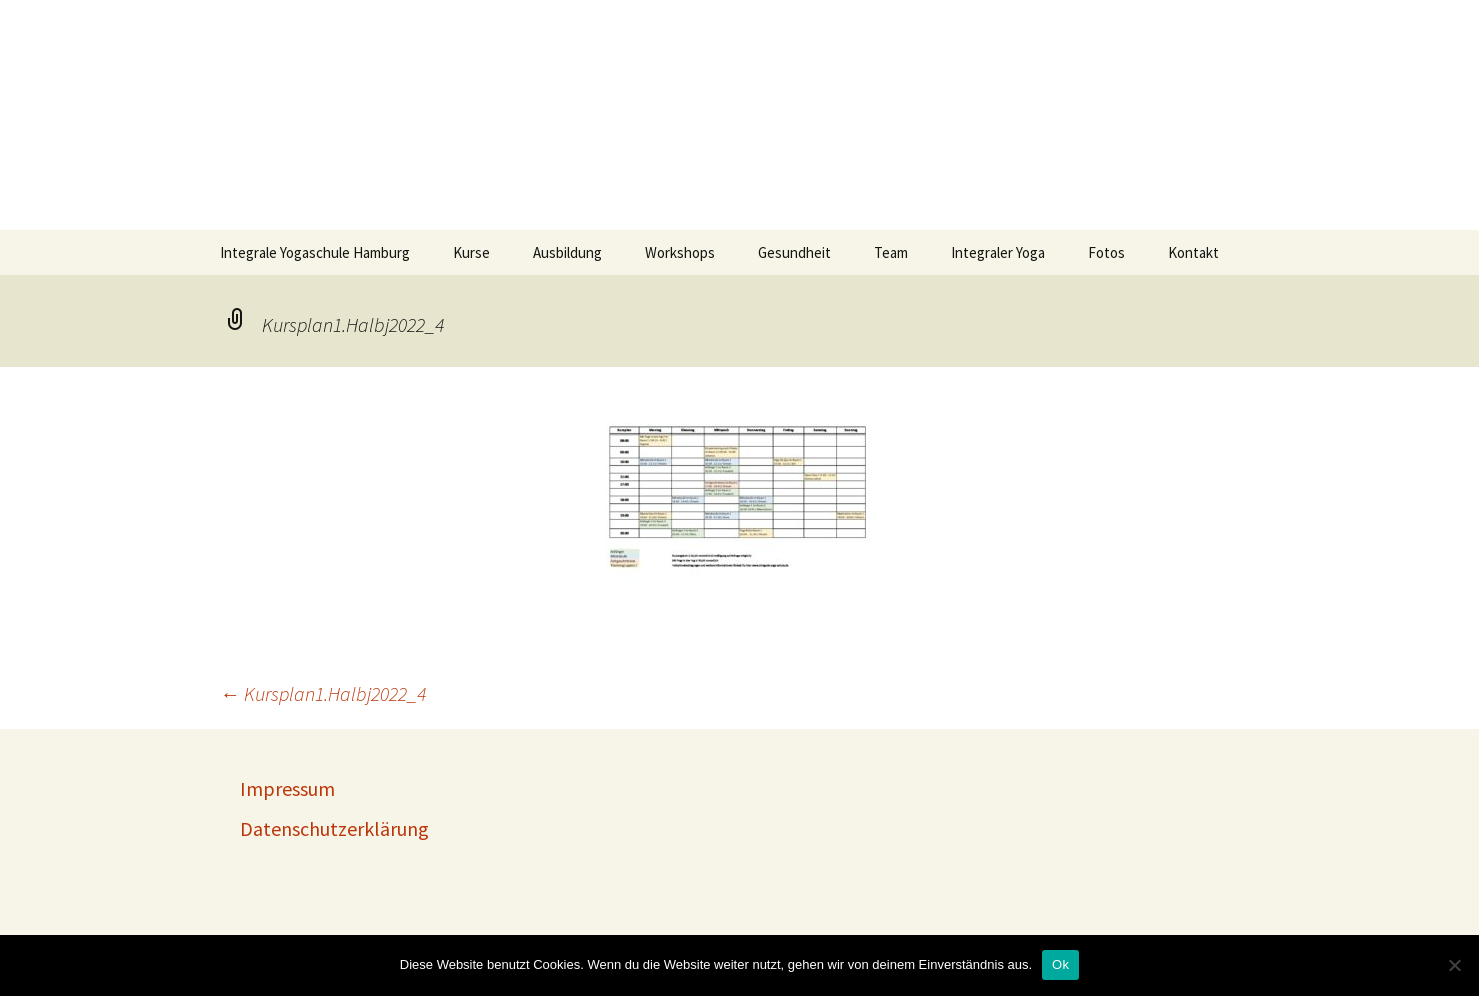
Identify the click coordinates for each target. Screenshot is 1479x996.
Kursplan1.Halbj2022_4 (323, 693)
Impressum (287, 788)
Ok (1060, 964)
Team (891, 252)
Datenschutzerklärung (334, 828)
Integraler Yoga (998, 252)
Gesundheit (794, 252)
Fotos (1106, 252)
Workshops (680, 252)
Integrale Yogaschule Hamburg (315, 252)
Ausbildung (567, 252)
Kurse (471, 252)
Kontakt (1193, 252)
